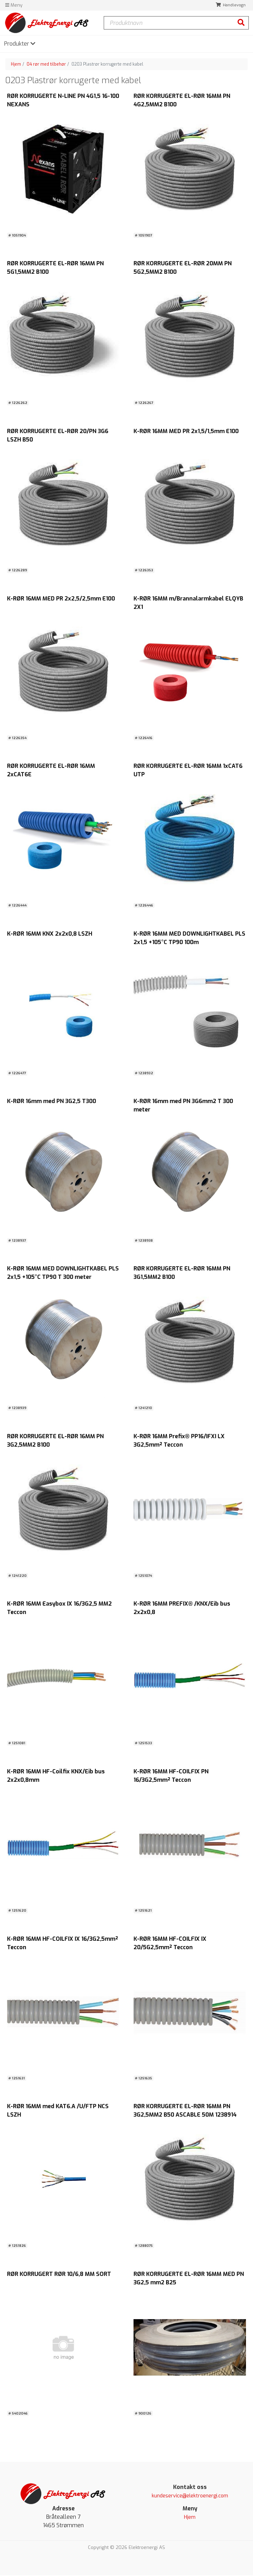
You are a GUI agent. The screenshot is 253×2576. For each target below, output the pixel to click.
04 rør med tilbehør (46, 64)
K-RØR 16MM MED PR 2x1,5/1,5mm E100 (186, 431)
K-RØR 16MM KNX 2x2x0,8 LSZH (49, 933)
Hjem (16, 64)
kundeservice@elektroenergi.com (190, 2496)
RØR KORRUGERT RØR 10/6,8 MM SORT (59, 2274)
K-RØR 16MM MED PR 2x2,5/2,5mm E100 (61, 598)
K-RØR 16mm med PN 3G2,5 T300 (51, 1101)
